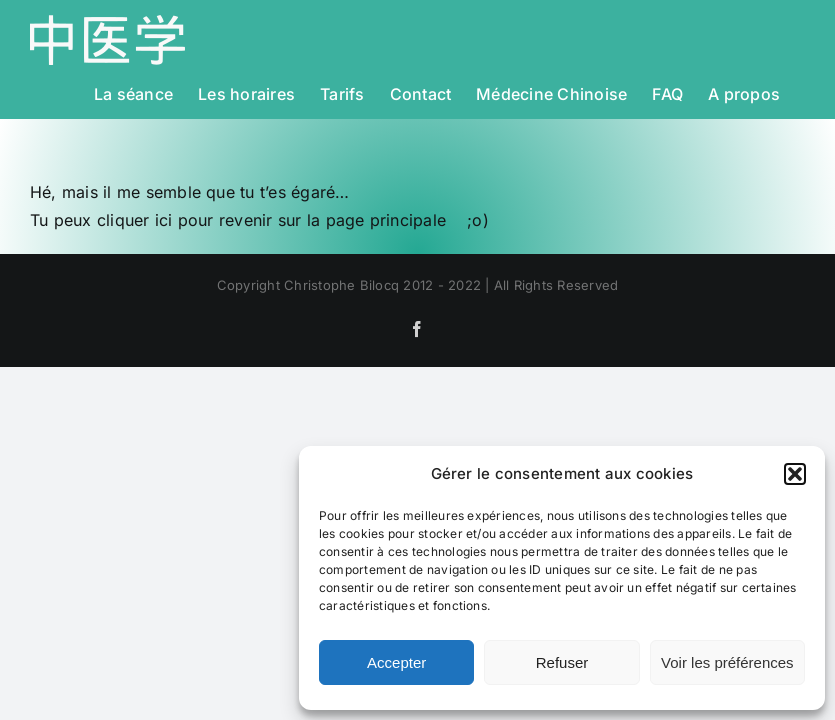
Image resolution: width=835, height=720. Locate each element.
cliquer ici (135, 220)
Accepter (396, 662)
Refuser (562, 662)
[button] (795, 474)
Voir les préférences (727, 662)
